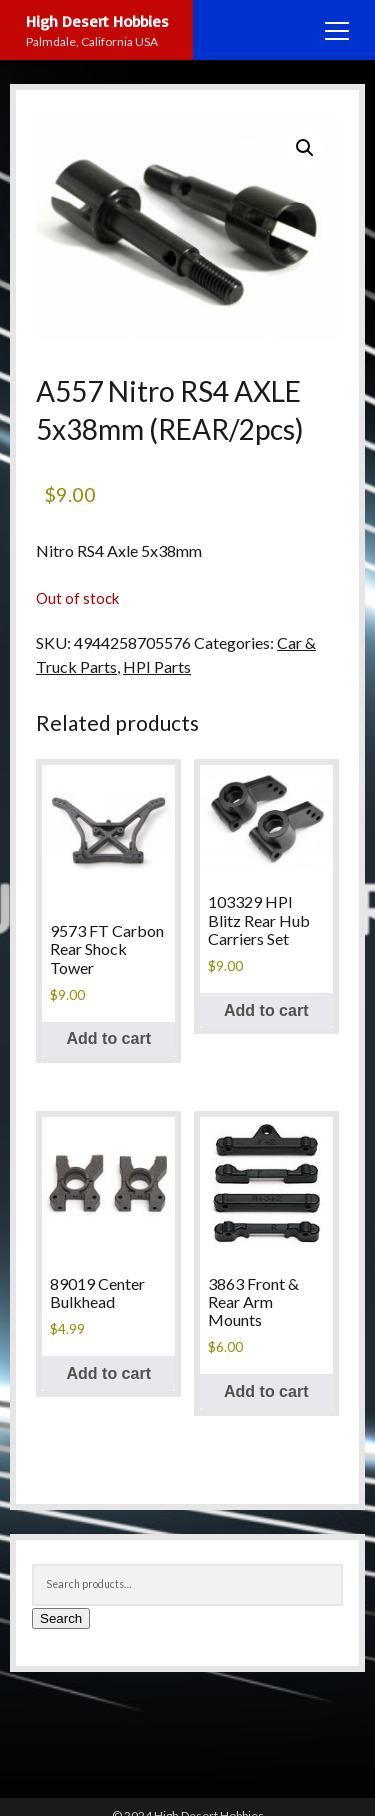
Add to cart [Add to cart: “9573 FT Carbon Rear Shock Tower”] (109, 1038)
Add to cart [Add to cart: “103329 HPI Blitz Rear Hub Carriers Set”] (266, 1010)
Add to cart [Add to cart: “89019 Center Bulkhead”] (109, 1373)
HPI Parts (157, 666)
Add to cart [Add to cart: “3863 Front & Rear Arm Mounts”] (266, 1391)
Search (61, 1618)
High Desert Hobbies (97, 21)
